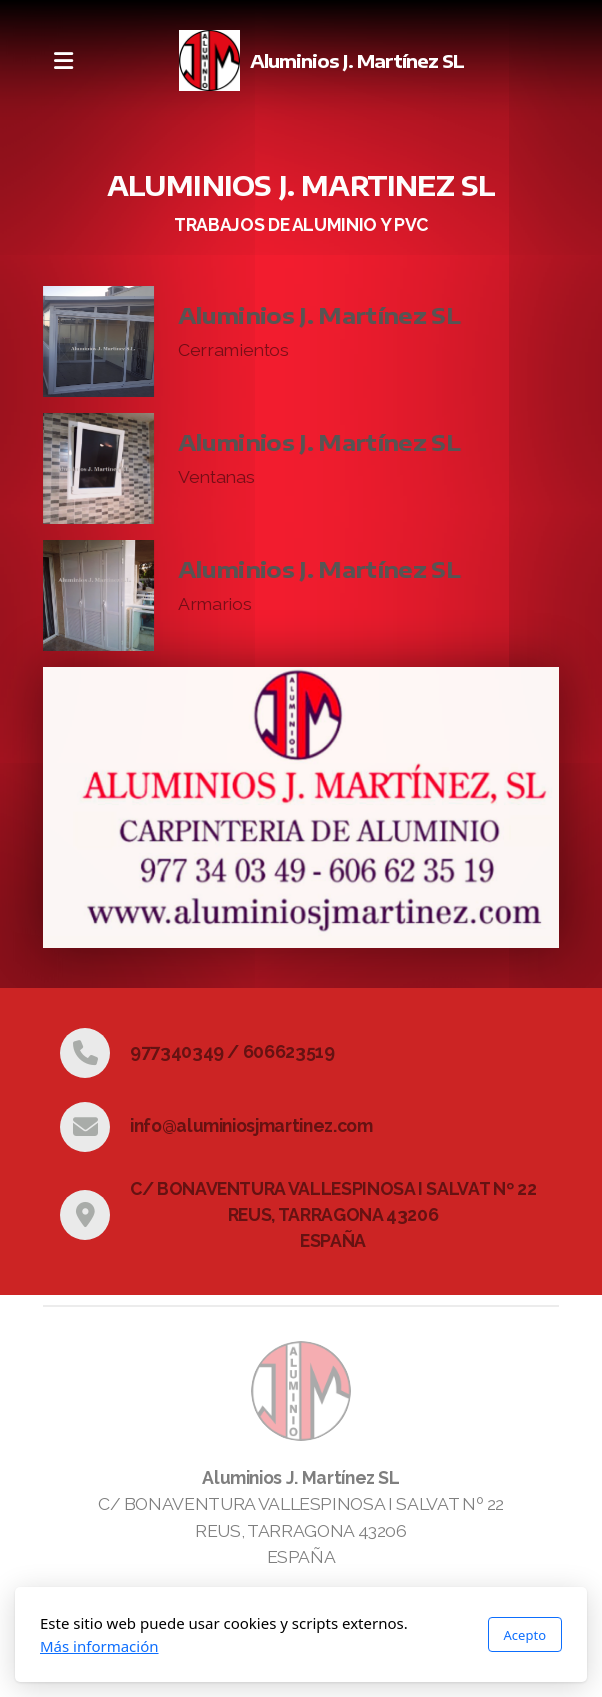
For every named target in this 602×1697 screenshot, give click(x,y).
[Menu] (63, 61)
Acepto (525, 1635)
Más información (99, 1646)
